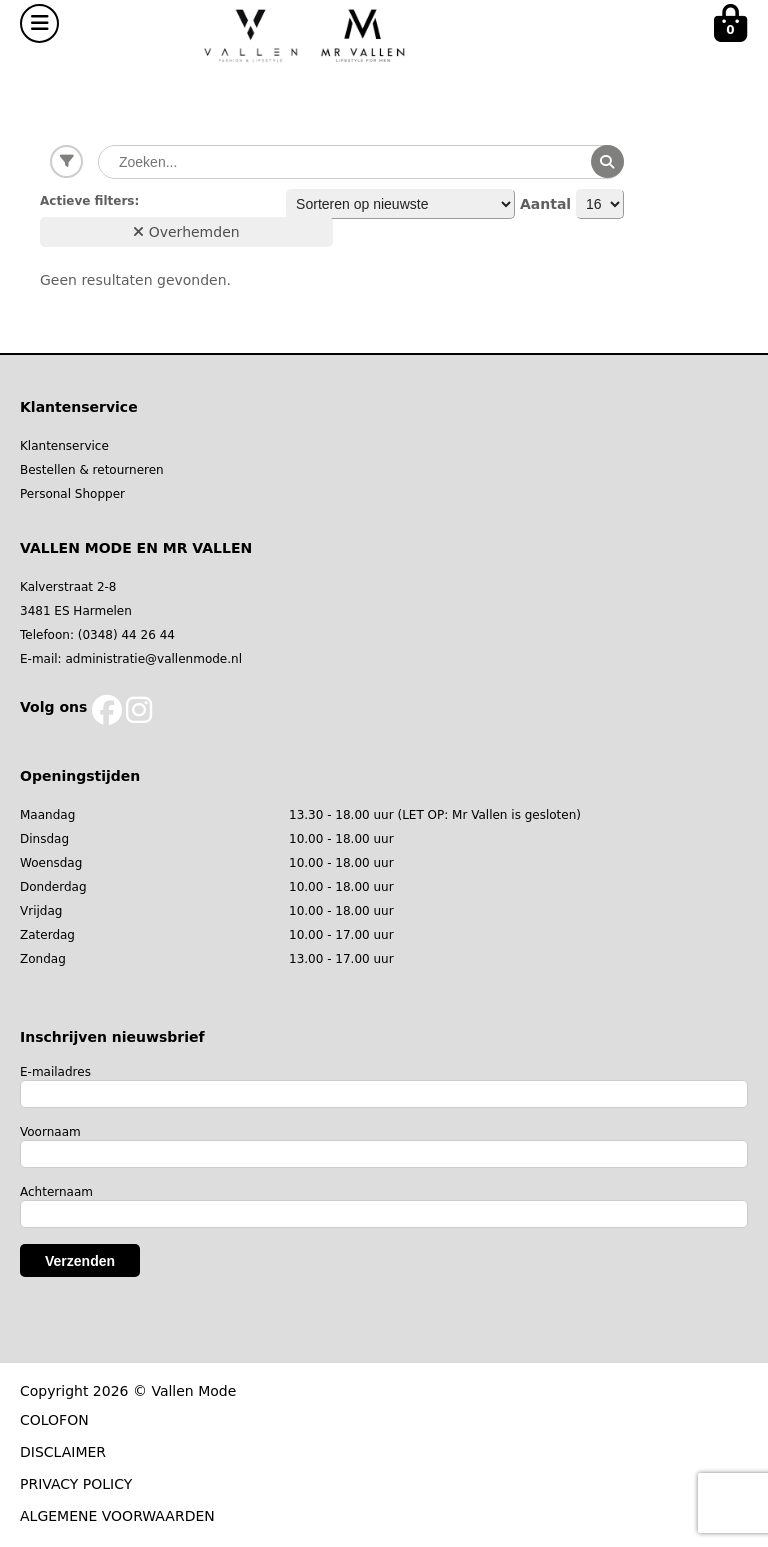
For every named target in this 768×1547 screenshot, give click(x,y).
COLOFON (54, 1420)
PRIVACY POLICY (76, 1484)
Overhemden (186, 232)
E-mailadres (55, 1072)
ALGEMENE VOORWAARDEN (117, 1516)
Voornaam (50, 1132)
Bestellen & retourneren (92, 470)
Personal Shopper (72, 494)
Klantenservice (64, 446)
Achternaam (56, 1192)
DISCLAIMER (63, 1452)
